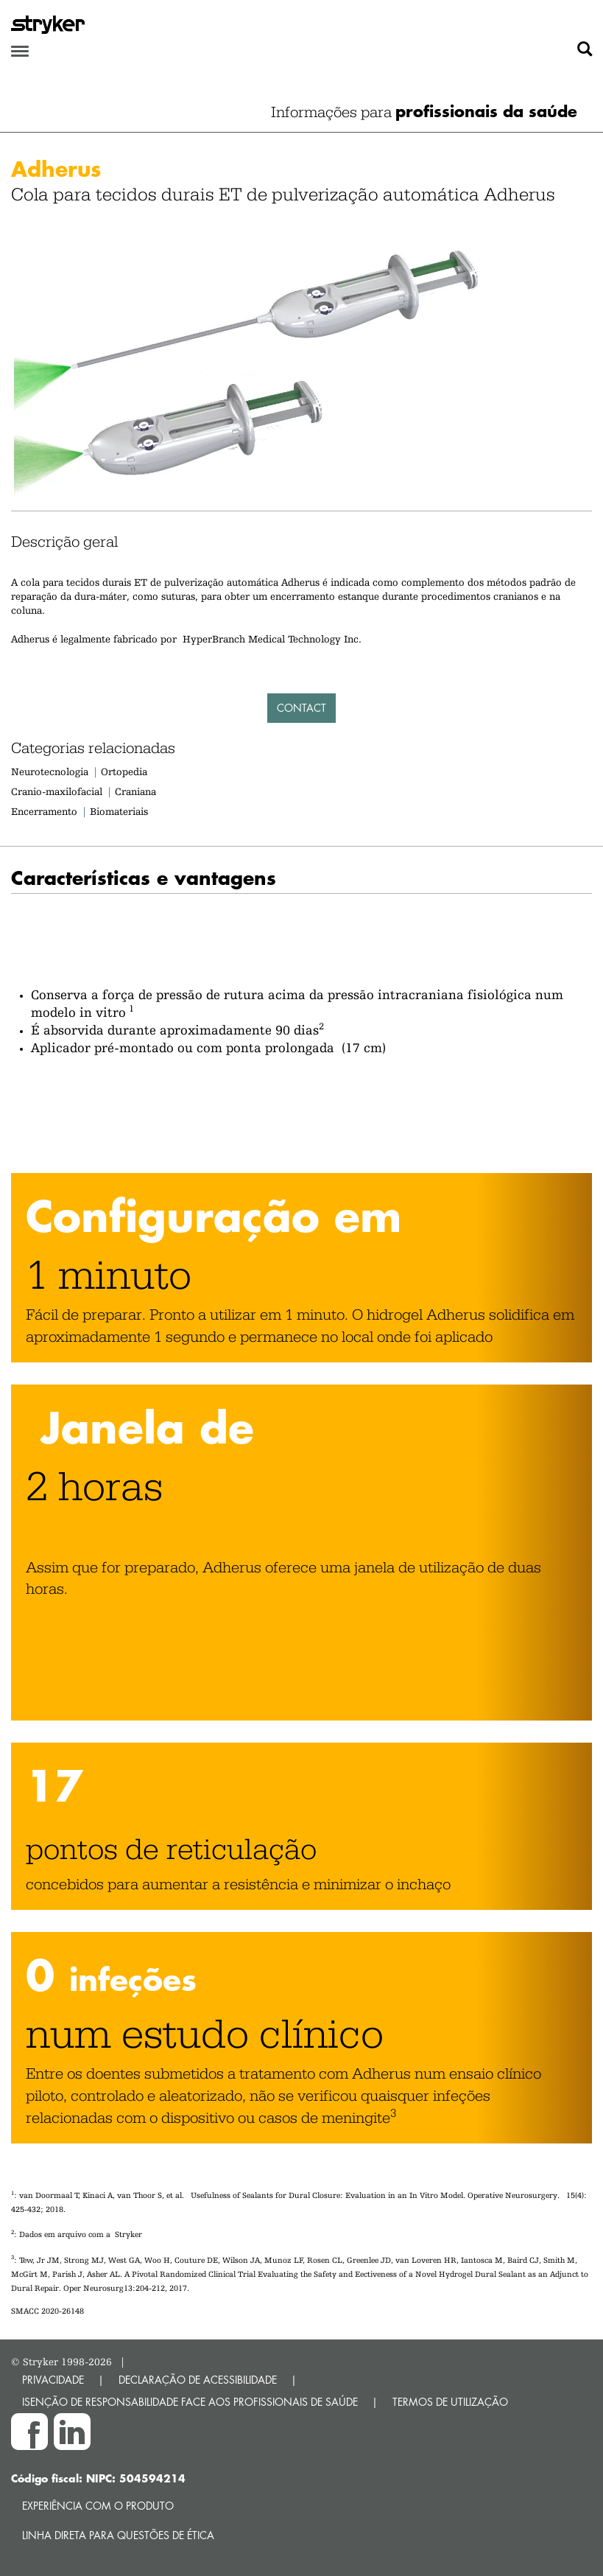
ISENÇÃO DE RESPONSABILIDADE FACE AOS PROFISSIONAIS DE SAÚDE (190, 2402)
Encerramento (44, 811)
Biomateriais (119, 811)
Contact (301, 708)
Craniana (135, 791)
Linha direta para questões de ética (118, 2535)
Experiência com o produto (98, 2506)
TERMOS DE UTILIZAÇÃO (450, 2402)
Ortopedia (124, 771)
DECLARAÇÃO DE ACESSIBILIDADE (198, 2380)
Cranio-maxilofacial (56, 791)
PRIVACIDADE (53, 2380)
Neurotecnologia (49, 771)
